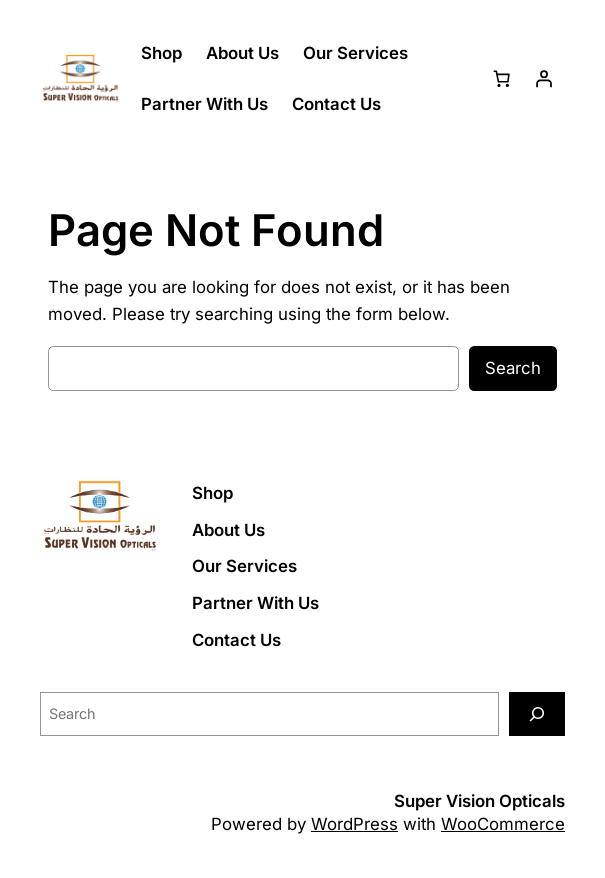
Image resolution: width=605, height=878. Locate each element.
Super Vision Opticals (479, 801)
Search (513, 368)
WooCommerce (503, 824)
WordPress (354, 824)
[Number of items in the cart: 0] (502, 79)
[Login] (544, 79)
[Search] (537, 713)
